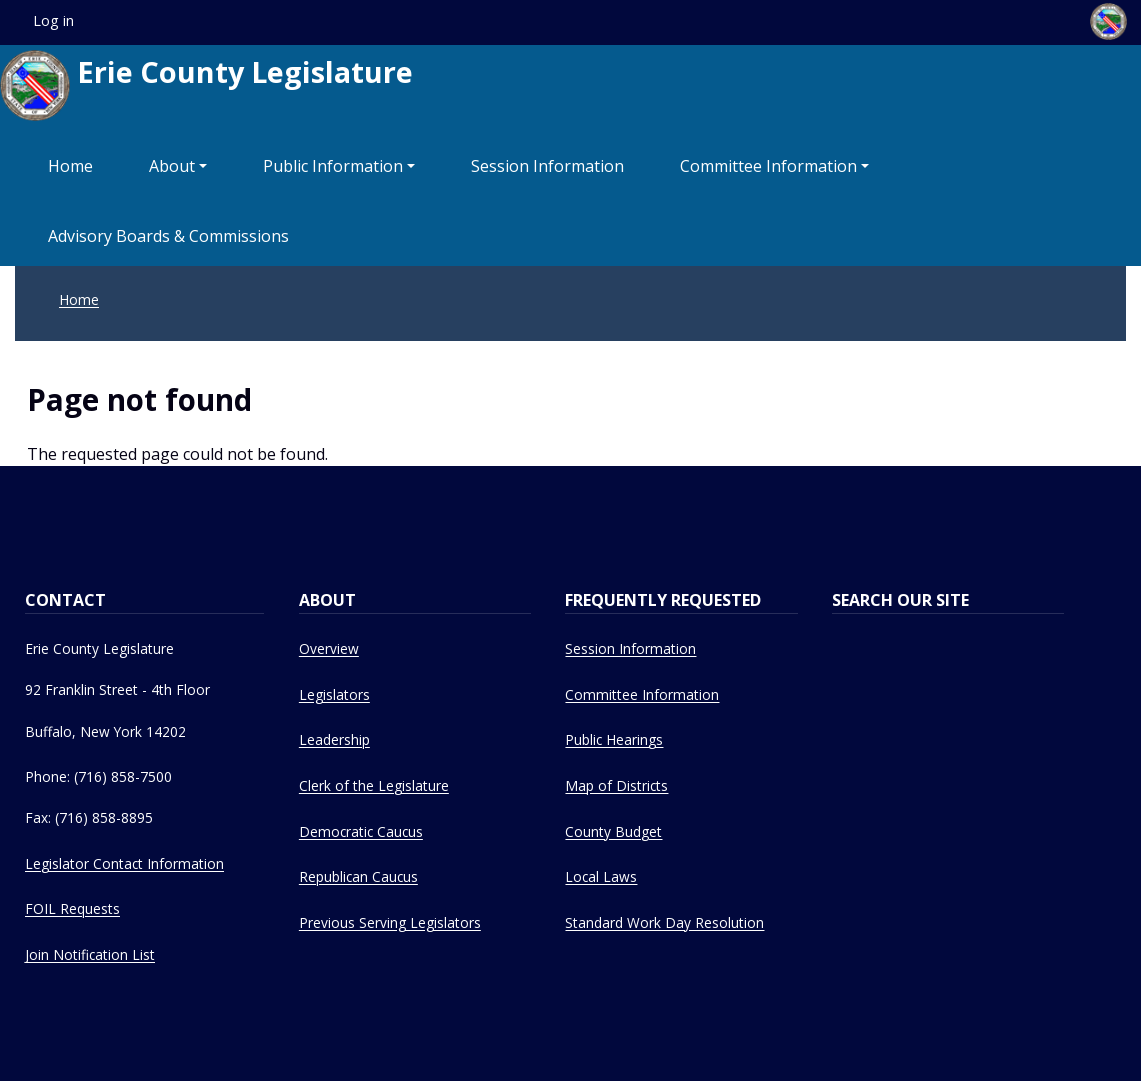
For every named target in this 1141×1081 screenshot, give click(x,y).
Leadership (334, 739)
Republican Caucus (358, 876)
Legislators (334, 694)
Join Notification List (90, 954)
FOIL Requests (72, 908)
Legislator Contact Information (124, 863)
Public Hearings (614, 739)
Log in (53, 20)
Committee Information (768, 166)
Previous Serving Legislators (390, 922)
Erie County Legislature (206, 85)
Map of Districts (616, 785)
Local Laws (601, 876)
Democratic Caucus (361, 831)
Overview (329, 648)
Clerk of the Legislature (374, 785)
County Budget (613, 831)
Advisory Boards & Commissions (168, 236)
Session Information (547, 166)
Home (70, 166)
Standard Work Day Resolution (664, 922)
